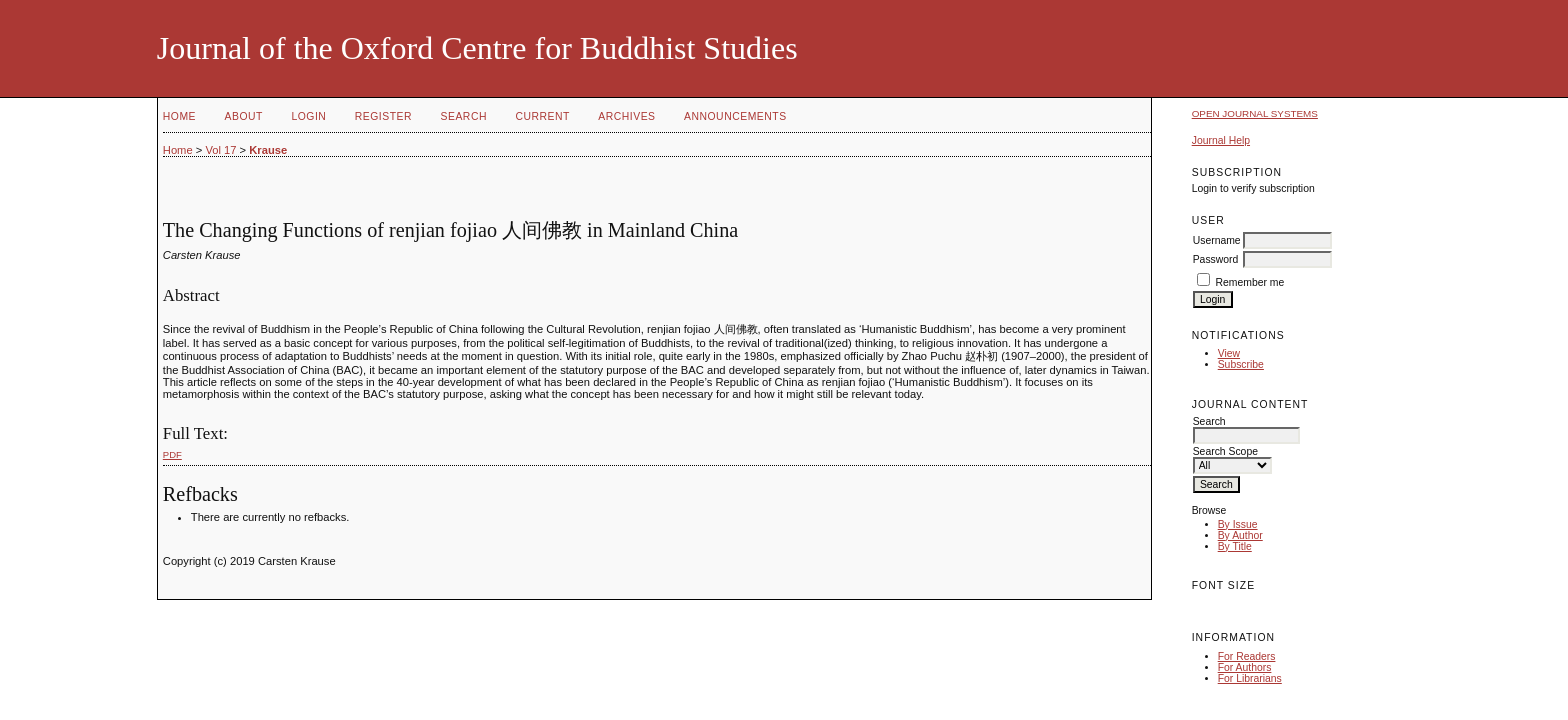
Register (383, 116)
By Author (1240, 535)
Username (1217, 240)
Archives (626, 116)
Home (179, 116)
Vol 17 (220, 150)
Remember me (1250, 282)
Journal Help (1221, 140)
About (244, 116)
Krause (268, 150)
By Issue (1238, 524)
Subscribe (1241, 364)
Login (308, 116)
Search (464, 116)
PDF (172, 454)
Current (542, 116)
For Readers (1247, 656)
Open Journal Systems (1255, 113)
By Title (1235, 546)
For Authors (1245, 667)
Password (1216, 259)
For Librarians (1250, 678)
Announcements (735, 116)
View (1229, 353)
